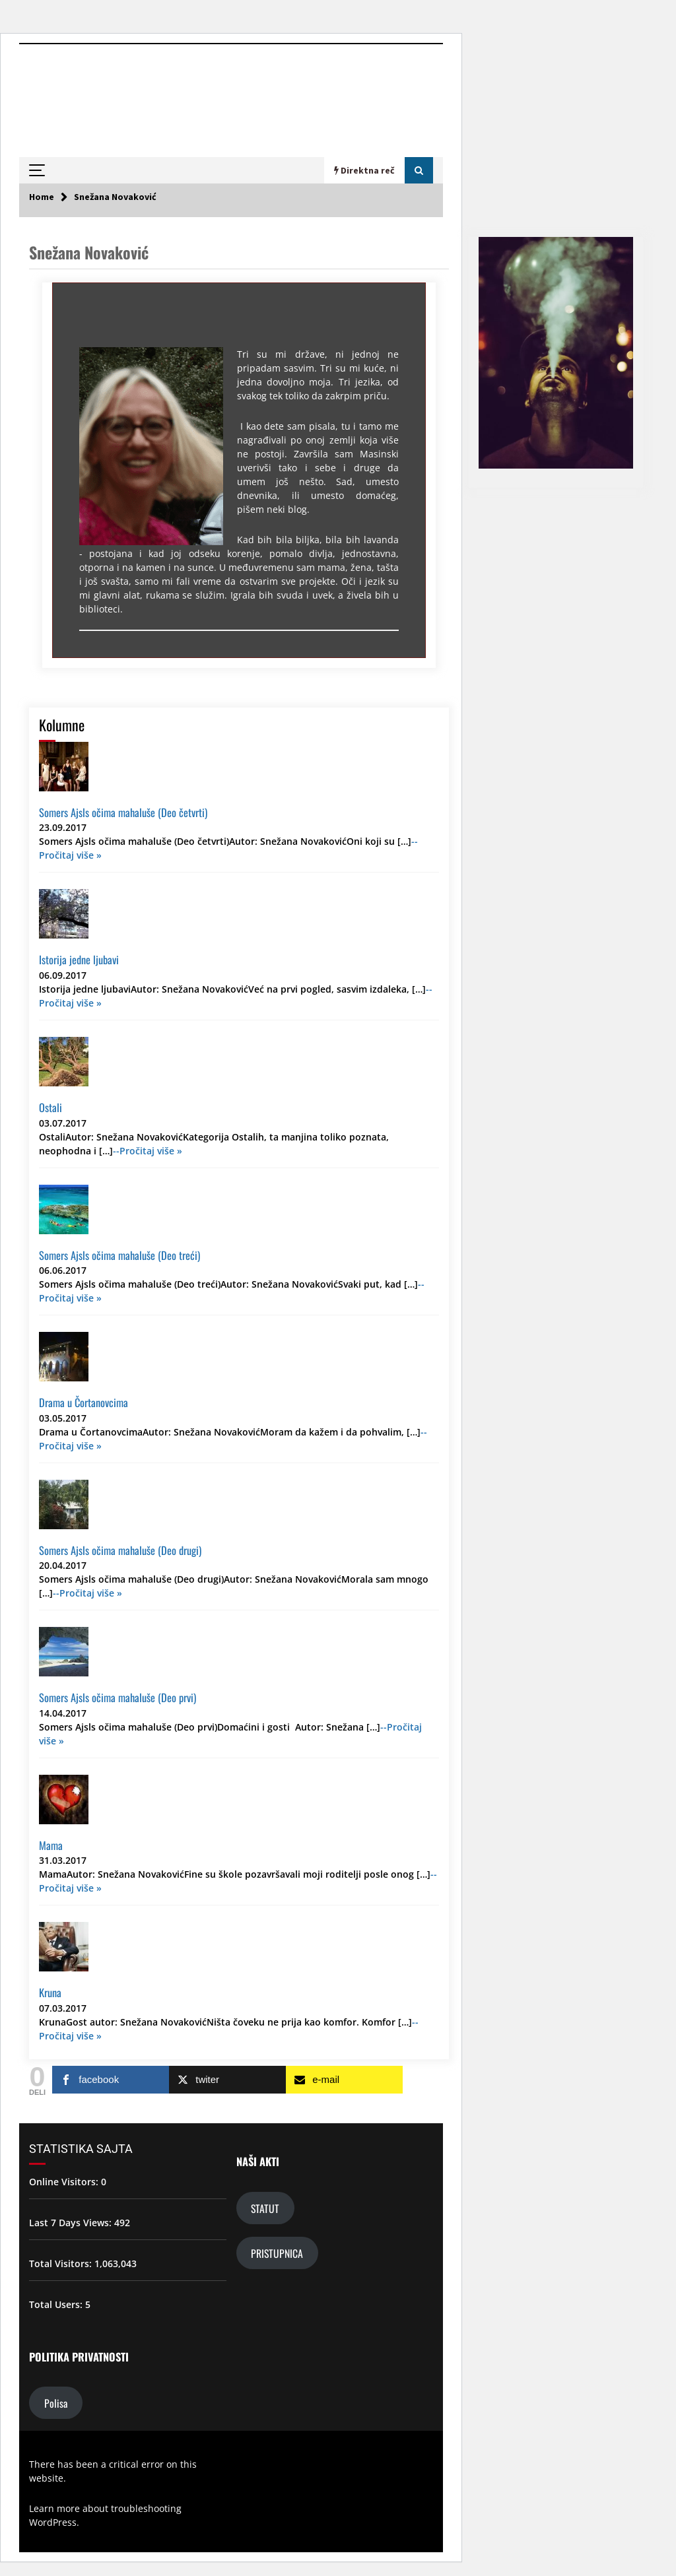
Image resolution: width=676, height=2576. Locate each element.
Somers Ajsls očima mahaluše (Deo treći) (119, 1255)
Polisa (55, 2402)
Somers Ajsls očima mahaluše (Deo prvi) (117, 1697)
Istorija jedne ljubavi (79, 959)
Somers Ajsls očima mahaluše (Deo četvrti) (123, 812)
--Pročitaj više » (147, 1150)
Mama (51, 1845)
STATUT (265, 2208)
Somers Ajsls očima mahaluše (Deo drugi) (120, 1550)
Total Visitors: (61, 2263)
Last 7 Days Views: (71, 2222)
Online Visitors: (65, 2181)
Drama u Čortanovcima (83, 1402)
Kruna (50, 1992)
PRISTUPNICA (277, 2253)
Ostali (50, 1107)
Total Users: (57, 2304)
